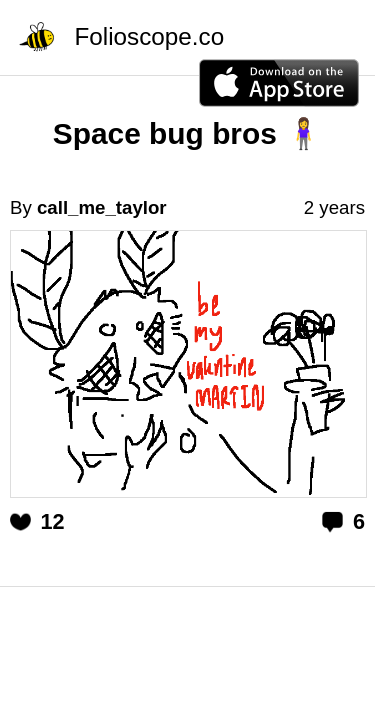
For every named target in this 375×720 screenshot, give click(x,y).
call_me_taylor (102, 207)
